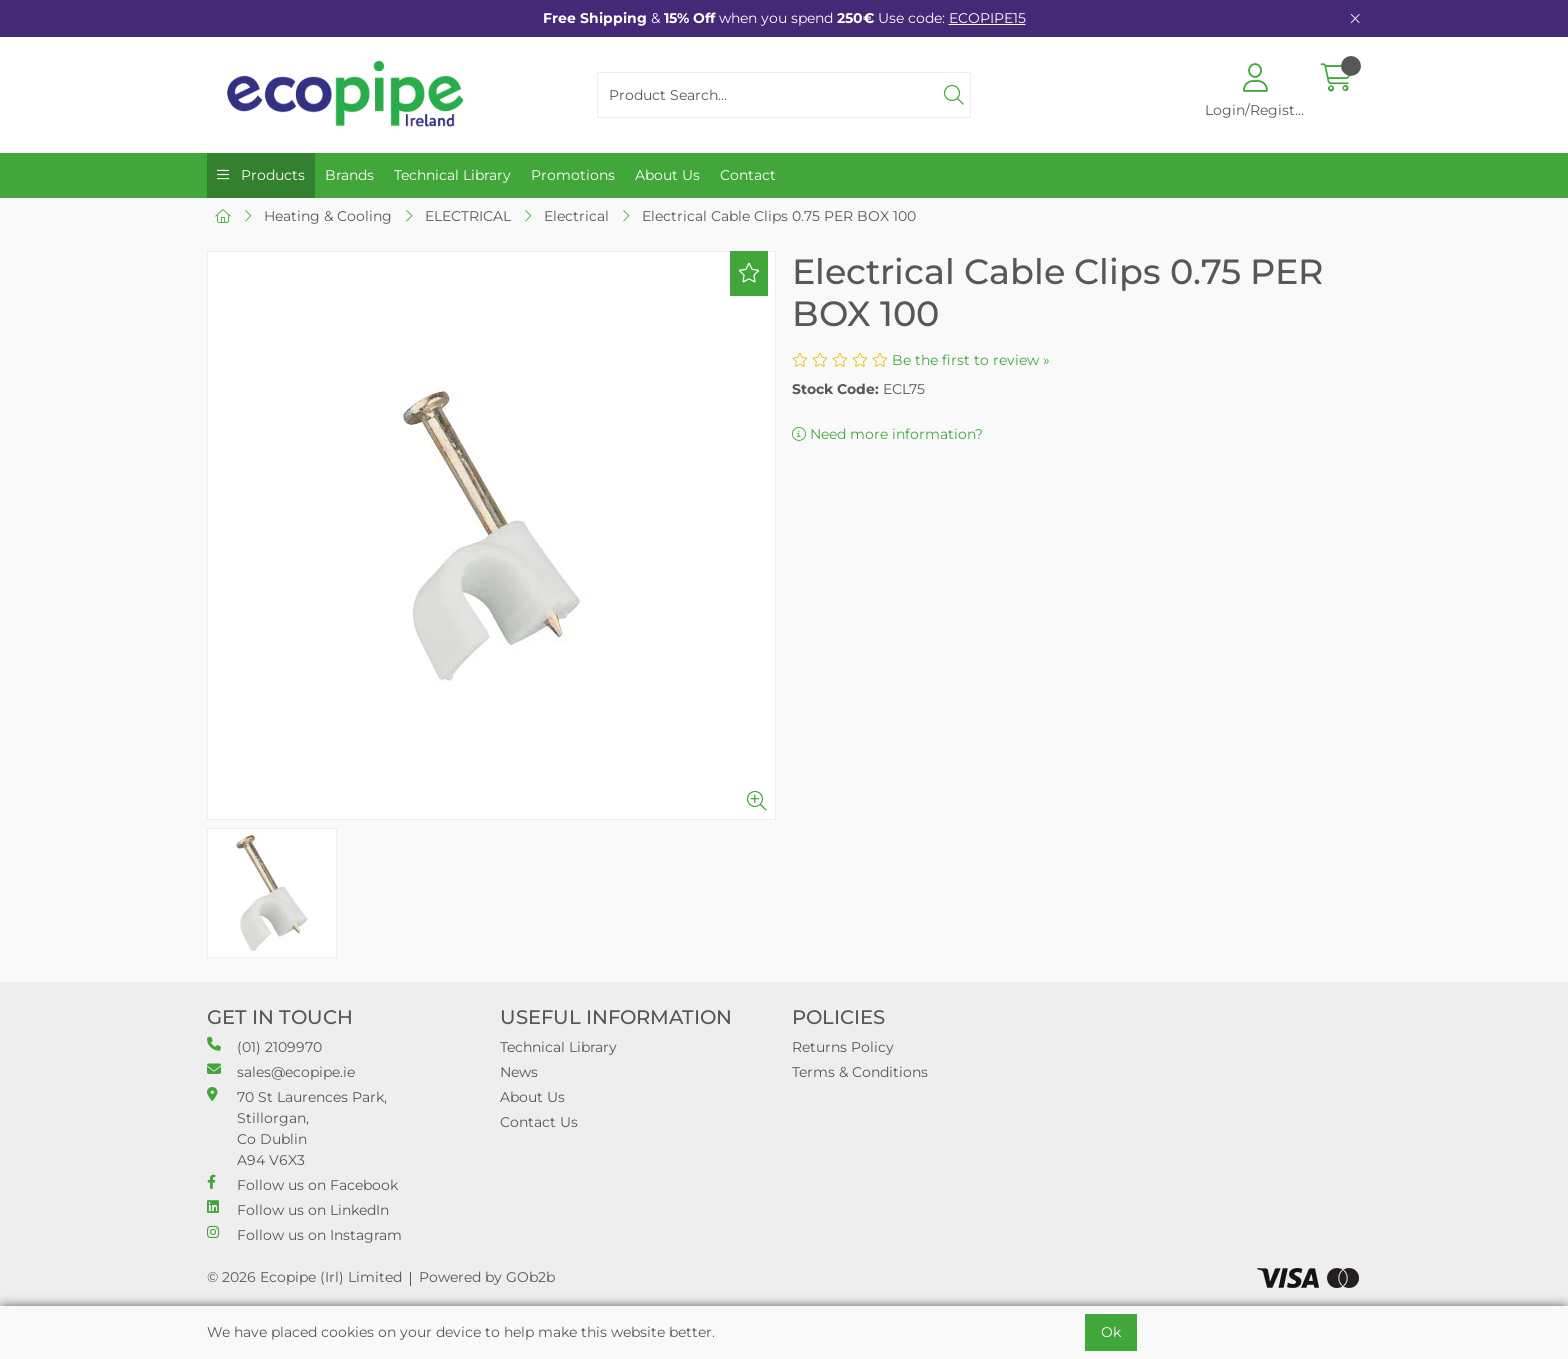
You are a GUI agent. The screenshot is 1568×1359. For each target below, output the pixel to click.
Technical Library (452, 175)
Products (271, 175)
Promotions (573, 175)
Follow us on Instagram (304, 1234)
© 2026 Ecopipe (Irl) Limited (304, 1277)
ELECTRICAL (468, 216)
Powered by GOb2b (487, 1277)
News (519, 1072)
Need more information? (887, 434)
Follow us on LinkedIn (298, 1209)
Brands (349, 175)
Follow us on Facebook (302, 1184)
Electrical (576, 216)
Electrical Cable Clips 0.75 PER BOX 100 (779, 216)
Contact (748, 175)
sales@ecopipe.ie (281, 1071)
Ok (1111, 1332)
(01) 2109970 (264, 1046)
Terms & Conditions (860, 1072)
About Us (667, 175)
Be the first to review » (971, 360)
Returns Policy (843, 1047)
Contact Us (539, 1122)
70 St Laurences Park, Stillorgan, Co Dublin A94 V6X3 (297, 1128)
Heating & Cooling (328, 216)
